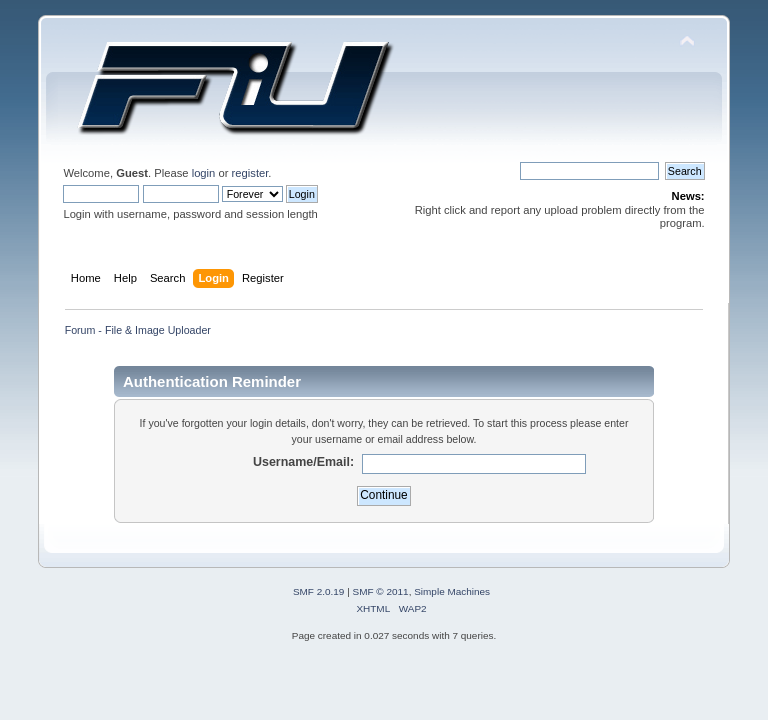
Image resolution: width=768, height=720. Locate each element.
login (204, 173)
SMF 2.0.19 (319, 591)
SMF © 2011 (381, 591)
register (250, 173)
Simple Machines (452, 591)
